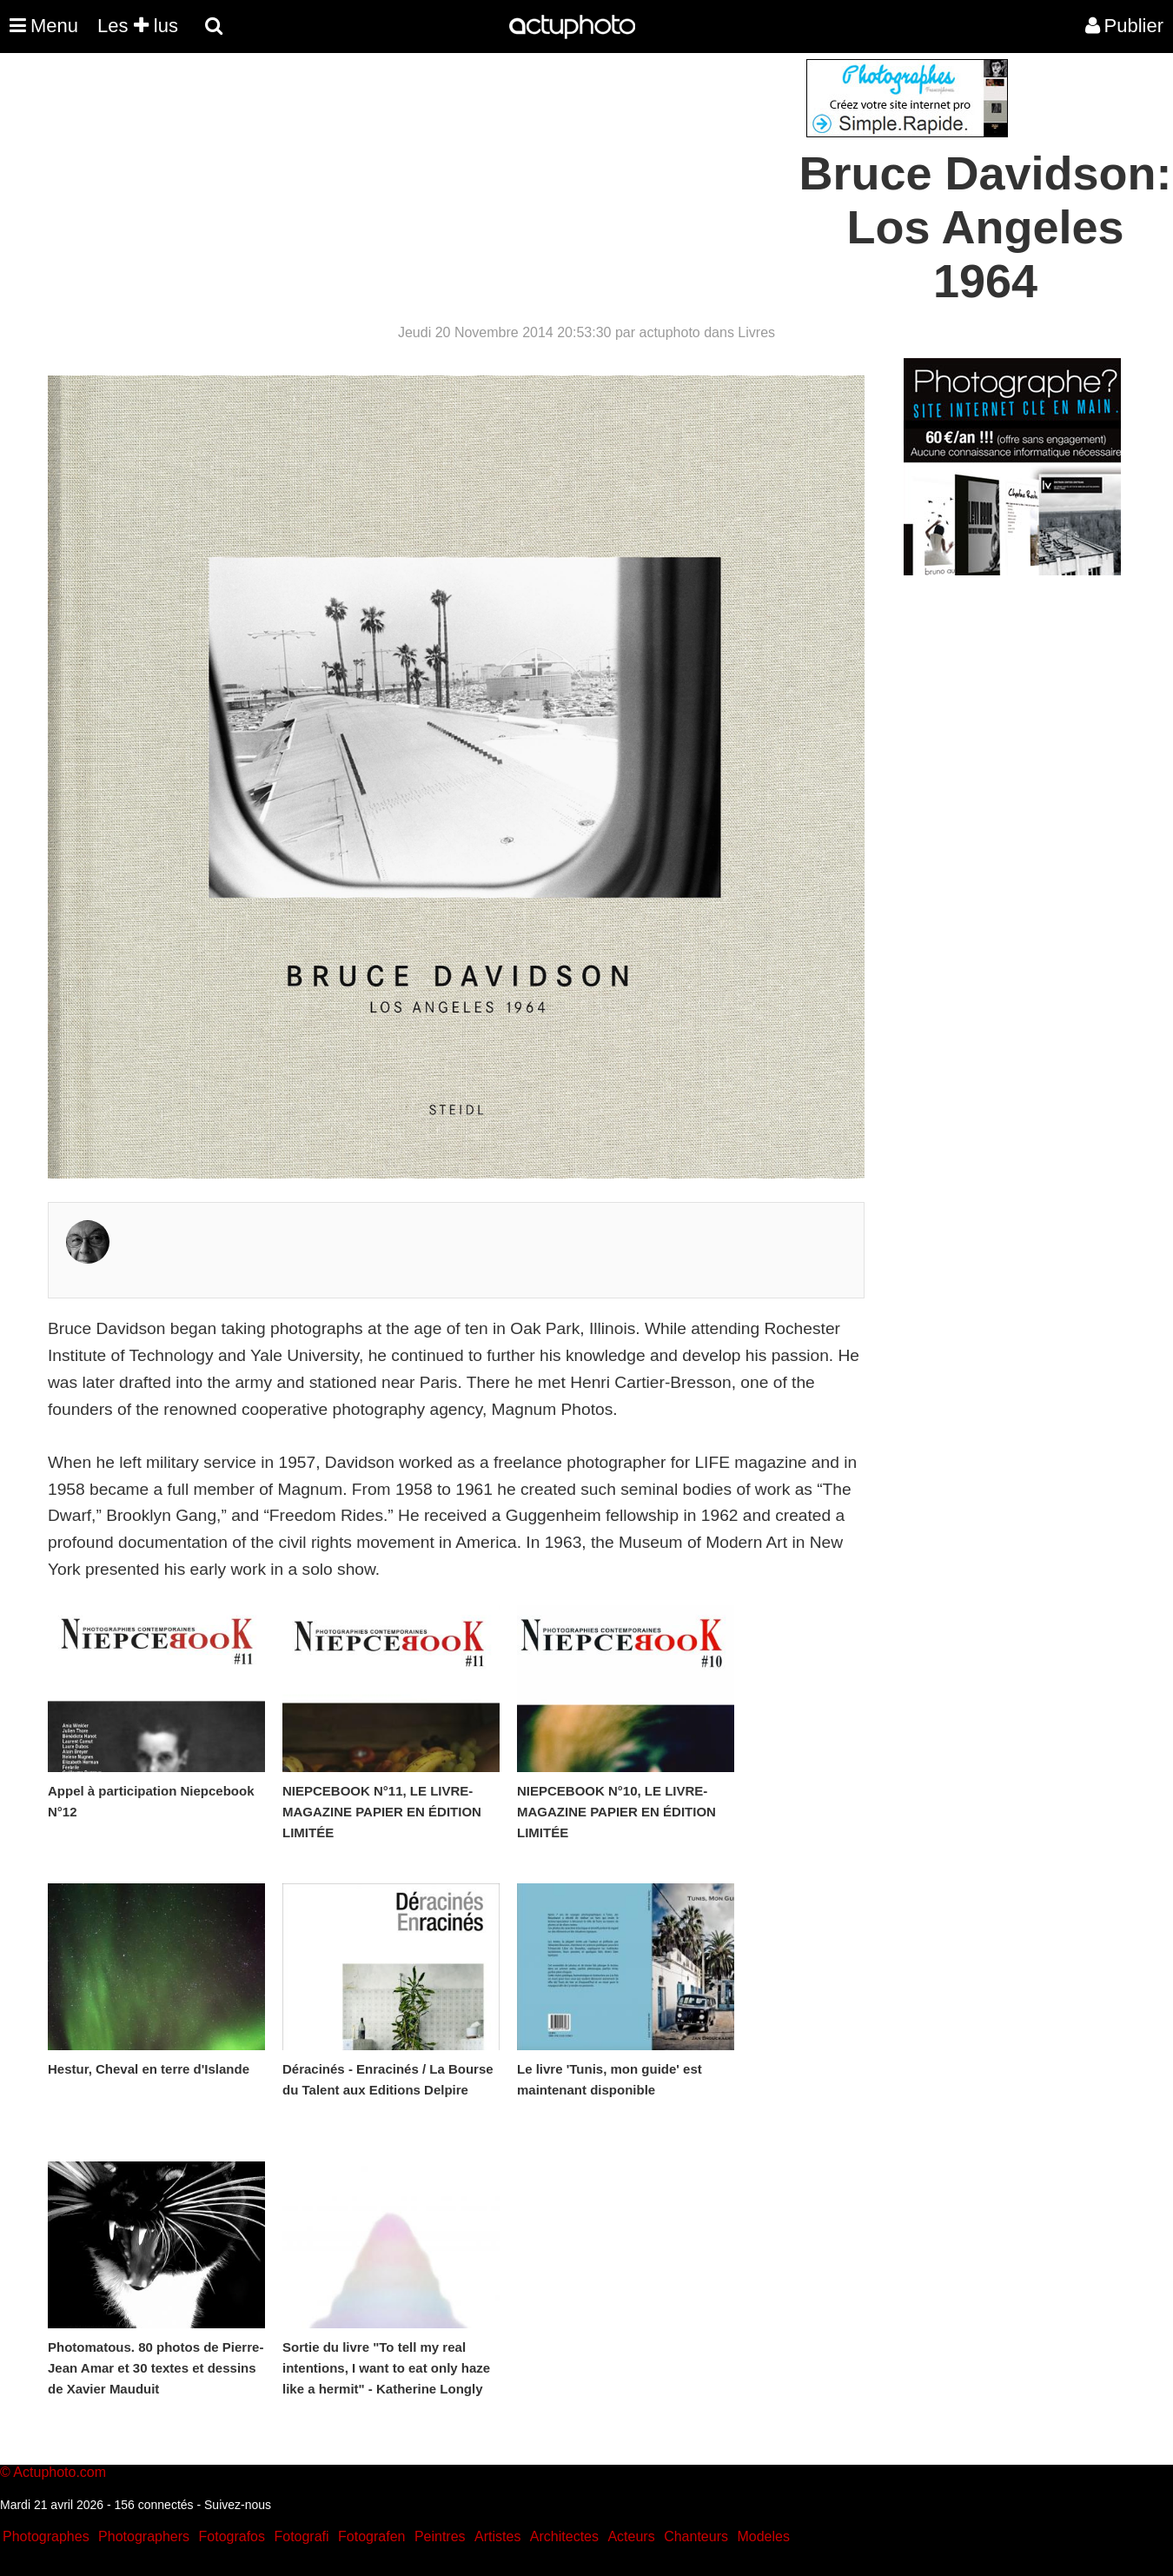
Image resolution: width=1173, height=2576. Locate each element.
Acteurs (630, 2536)
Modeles (763, 2536)
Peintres (440, 2536)
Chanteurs (696, 2536)
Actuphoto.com (59, 2472)
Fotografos (232, 2536)
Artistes (497, 2536)
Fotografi (301, 2536)
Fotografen (371, 2536)
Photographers (143, 2536)
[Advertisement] (481, 180)
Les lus (137, 26)
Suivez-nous (237, 2505)
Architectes (564, 2536)
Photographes (46, 2536)
